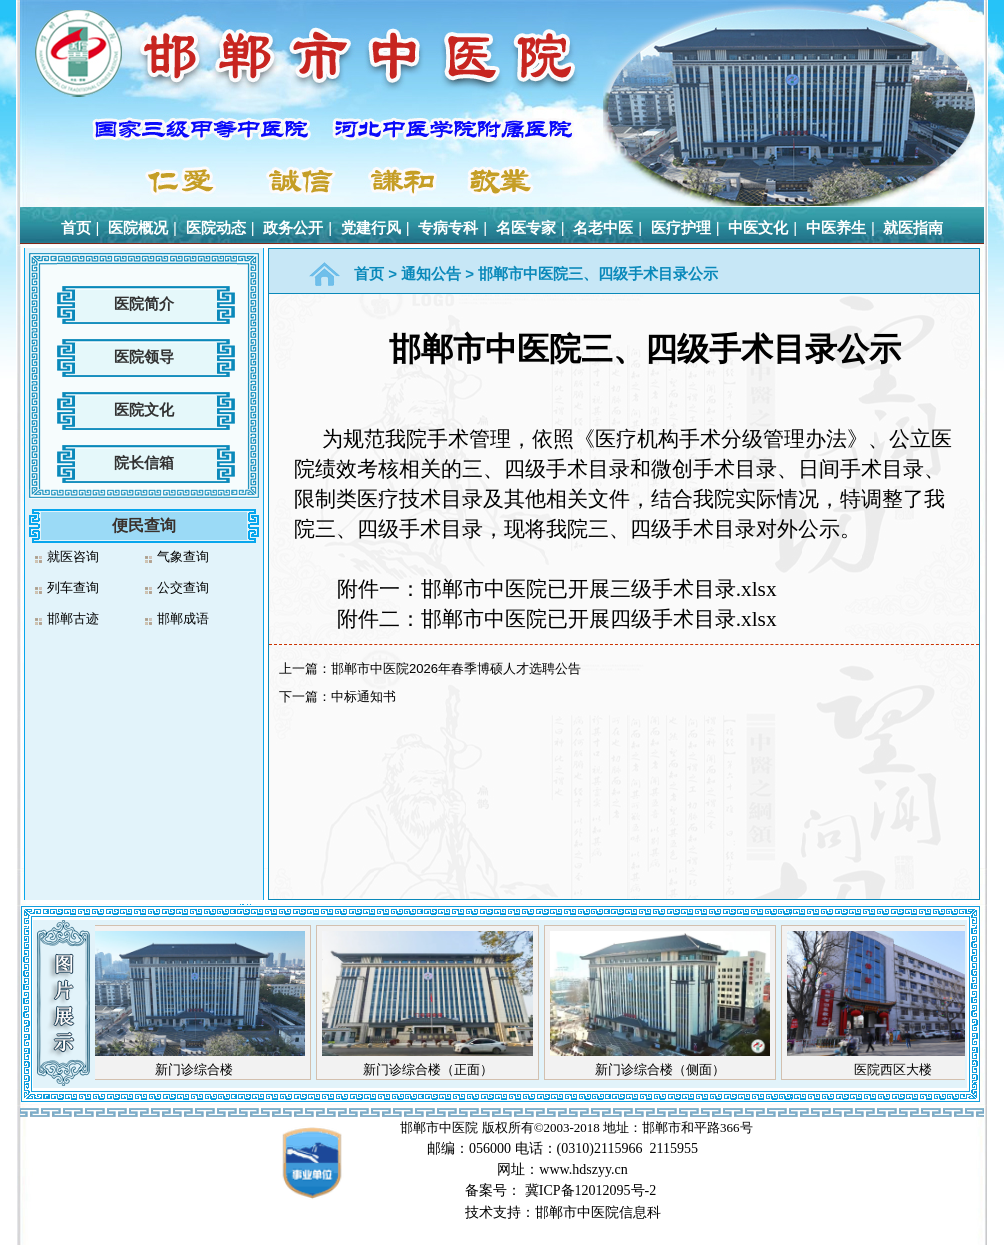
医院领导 (144, 356)
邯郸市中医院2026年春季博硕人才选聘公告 (456, 668)
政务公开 (293, 227)
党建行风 (371, 227)
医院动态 (216, 227)
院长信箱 (144, 462)
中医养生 (836, 227)
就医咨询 (73, 556)
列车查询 (73, 587)
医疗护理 (681, 227)
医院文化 (144, 409)
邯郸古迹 (73, 618)
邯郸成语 (183, 618)
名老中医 (603, 227)
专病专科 (448, 227)
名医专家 (526, 227)
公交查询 (183, 587)
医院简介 (144, 303)
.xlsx (557, 619)
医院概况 (138, 227)
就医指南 (913, 227)
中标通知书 (363, 696)
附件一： (557, 589)
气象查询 (183, 556)
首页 (76, 227)
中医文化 (758, 227)
